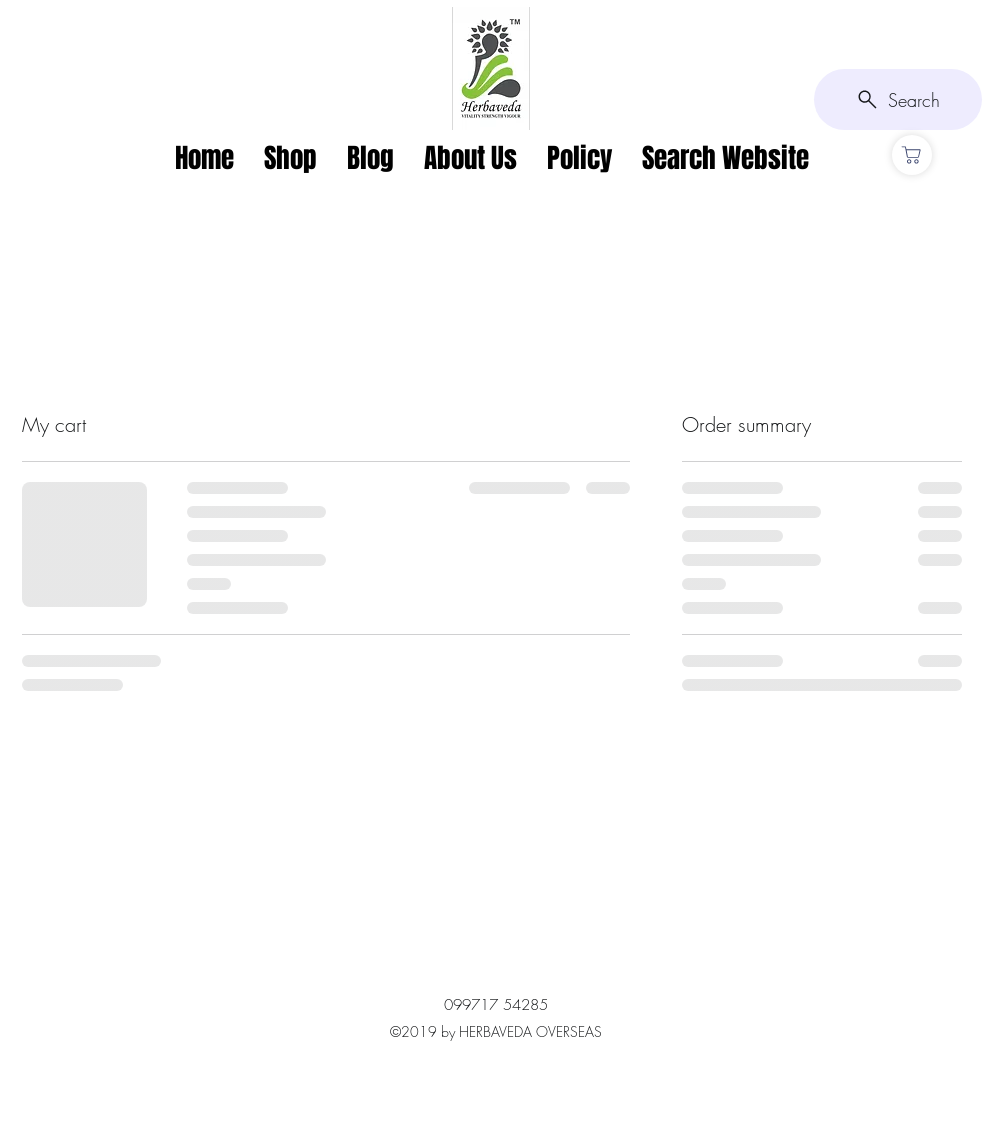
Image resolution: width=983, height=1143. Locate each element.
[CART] (912, 155)
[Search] (898, 99)
